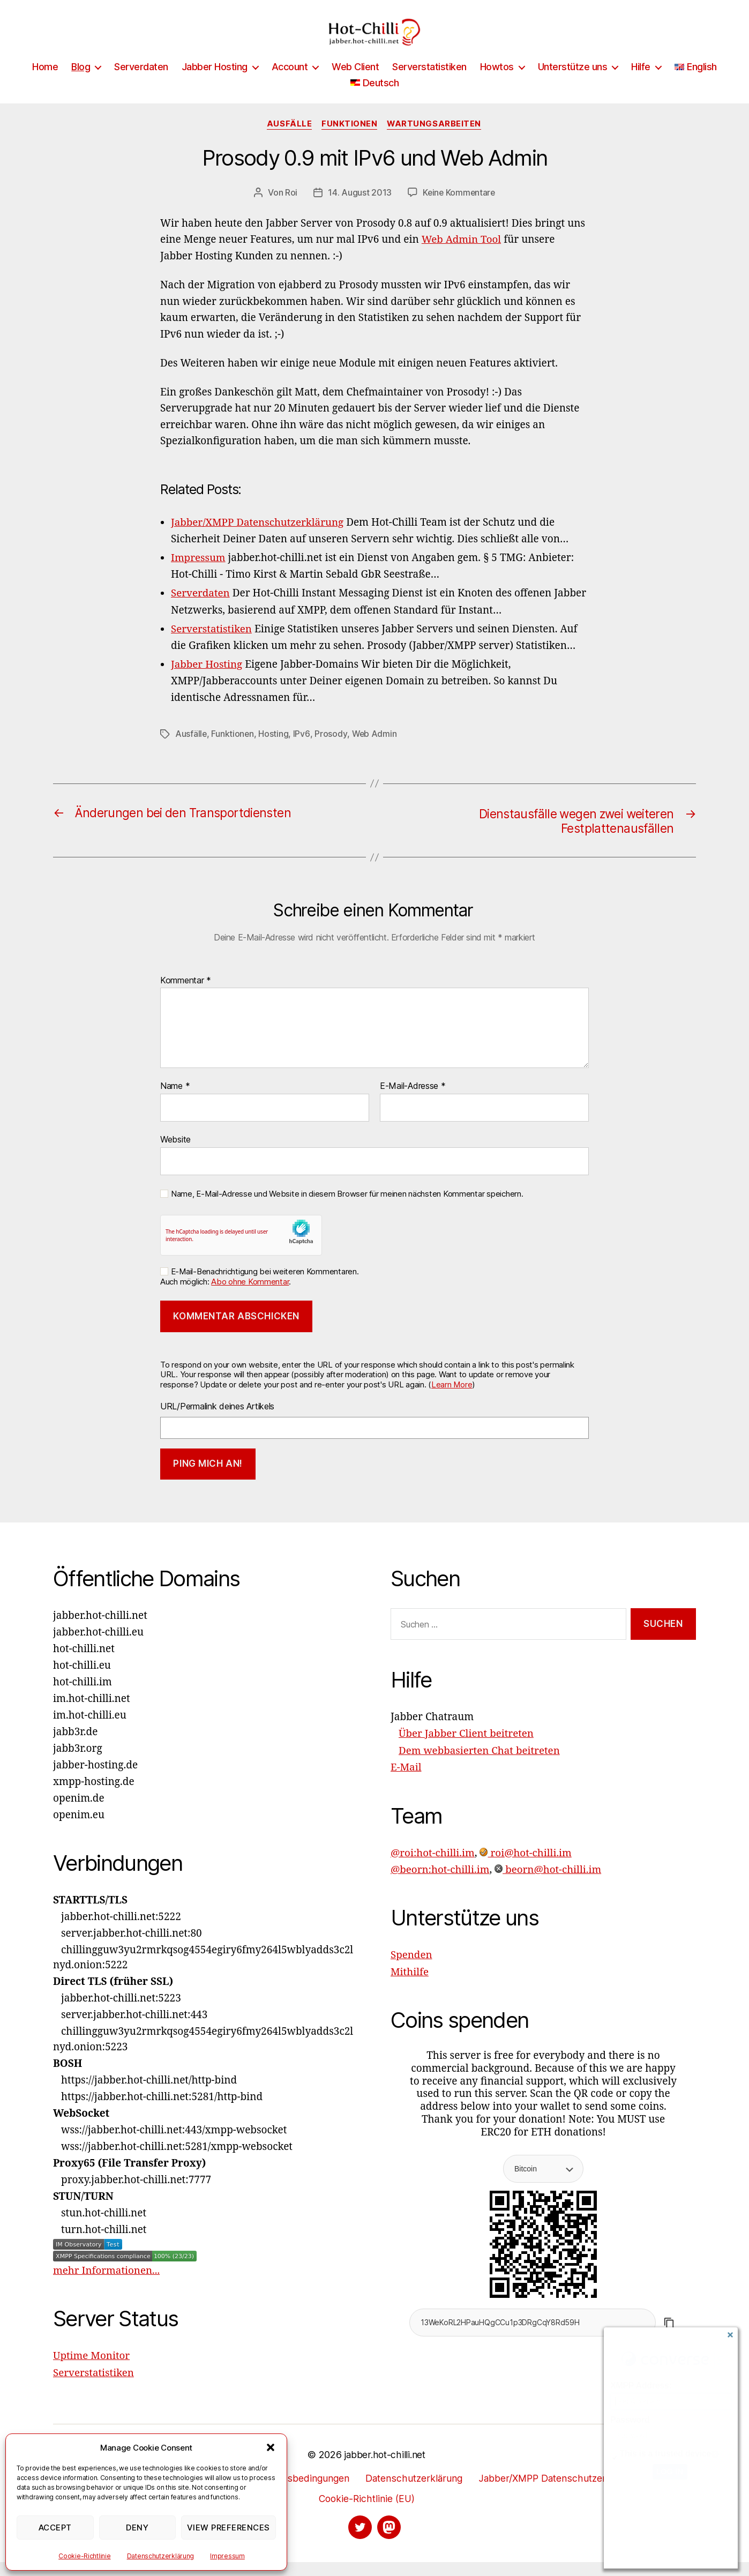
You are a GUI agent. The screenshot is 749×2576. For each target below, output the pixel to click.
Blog (80, 82)
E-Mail (406, 1781)
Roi (290, 209)
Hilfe (640, 82)
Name (175, 1101)
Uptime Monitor (92, 2370)
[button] (270, 2447)
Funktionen (350, 140)
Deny (137, 2527)
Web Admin (375, 748)
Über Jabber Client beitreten (467, 1748)
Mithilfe (410, 1984)
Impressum (227, 2556)
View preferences (228, 2527)
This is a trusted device (665, 2453)
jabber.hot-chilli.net (384, 2468)
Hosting (274, 748)
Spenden (412, 1968)
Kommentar (185, 995)
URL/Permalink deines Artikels (217, 1421)
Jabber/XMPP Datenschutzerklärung (559, 2492)
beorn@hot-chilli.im (549, 1883)
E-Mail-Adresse (413, 1101)
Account (290, 82)
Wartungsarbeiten (435, 140)
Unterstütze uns (573, 82)
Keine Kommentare (459, 209)
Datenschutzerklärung (160, 2556)
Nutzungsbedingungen (296, 2492)
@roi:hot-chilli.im (433, 1866)
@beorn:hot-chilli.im (441, 1883)
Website (175, 1154)
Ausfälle (288, 140)
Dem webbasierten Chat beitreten (480, 1765)
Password (629, 2419)
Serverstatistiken (429, 82)
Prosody (331, 748)
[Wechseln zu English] (696, 83)
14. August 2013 (359, 209)
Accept (55, 2527)
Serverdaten (141, 82)
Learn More (451, 1399)
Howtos (497, 82)
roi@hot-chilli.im (527, 1866)
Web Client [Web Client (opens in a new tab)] (355, 82)
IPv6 (302, 748)
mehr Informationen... (107, 2285)
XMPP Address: (641, 2385)
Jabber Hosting (215, 82)
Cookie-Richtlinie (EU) (366, 2512)
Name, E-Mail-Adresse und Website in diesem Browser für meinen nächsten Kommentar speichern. (347, 1209)
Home (45, 82)
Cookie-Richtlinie (84, 2556)
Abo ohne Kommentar (250, 1296)
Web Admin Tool (462, 256)
